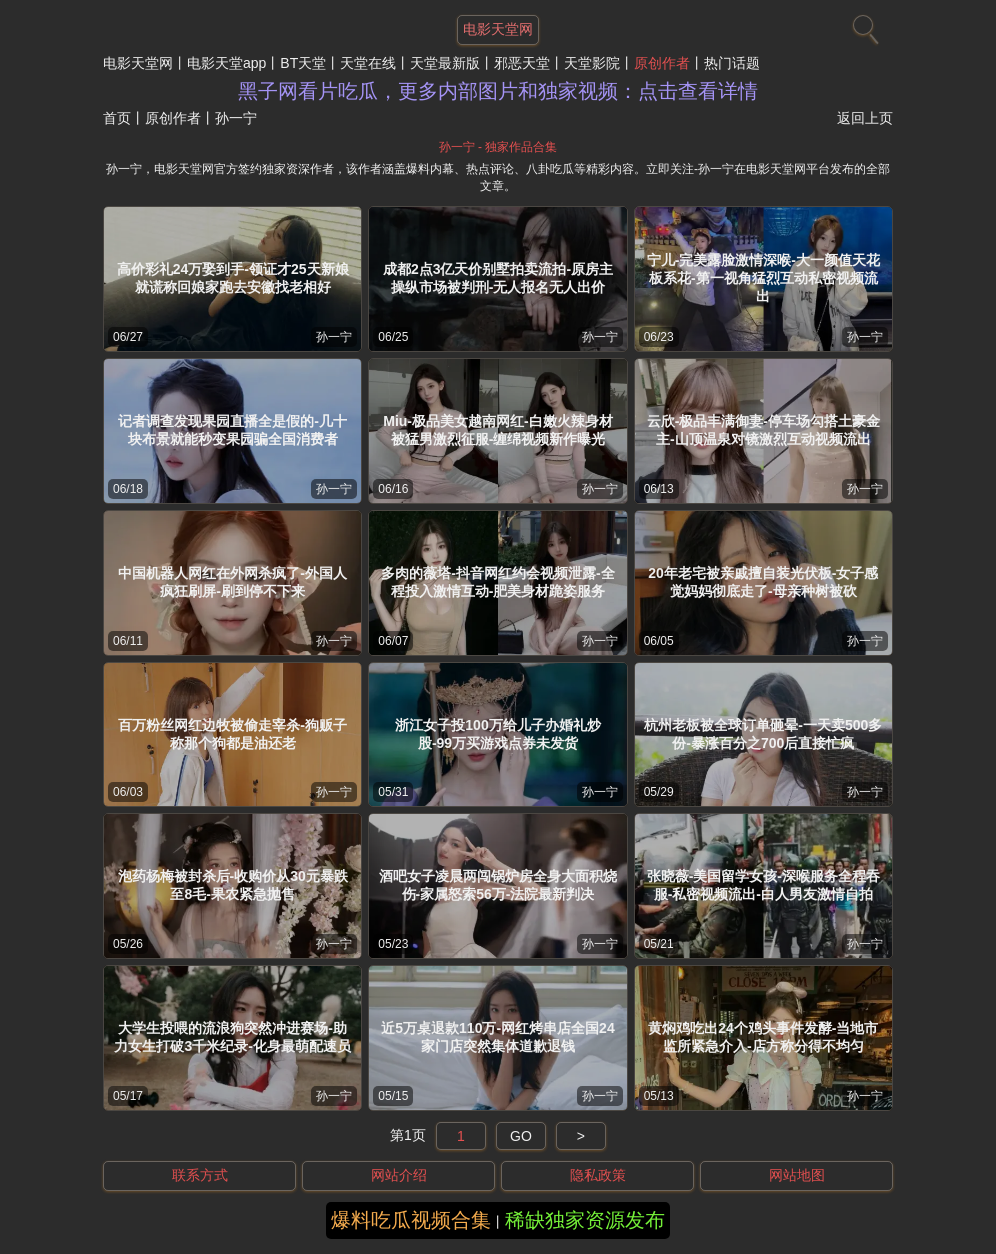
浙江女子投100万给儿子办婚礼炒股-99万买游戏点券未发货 (497, 734)
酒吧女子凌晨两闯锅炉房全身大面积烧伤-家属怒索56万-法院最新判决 (498, 885)
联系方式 (200, 1175)
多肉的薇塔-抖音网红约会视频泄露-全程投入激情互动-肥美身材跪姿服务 (497, 582)
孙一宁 (334, 337)
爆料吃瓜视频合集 (411, 1220)
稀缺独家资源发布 (585, 1220)
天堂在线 (368, 63)
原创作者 (662, 63)
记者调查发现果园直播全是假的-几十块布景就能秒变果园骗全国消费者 (232, 430)
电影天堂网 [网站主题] (498, 29)
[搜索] (863, 25)
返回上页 (865, 118)
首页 (117, 118)
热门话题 (732, 63)
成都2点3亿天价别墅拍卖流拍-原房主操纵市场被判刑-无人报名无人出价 (498, 278)
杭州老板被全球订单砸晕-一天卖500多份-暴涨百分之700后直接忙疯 (763, 734)
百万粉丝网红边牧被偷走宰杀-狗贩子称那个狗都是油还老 (232, 734)
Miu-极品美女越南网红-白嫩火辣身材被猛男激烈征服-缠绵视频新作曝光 (497, 430)
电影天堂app (226, 63)
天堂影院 (592, 63)
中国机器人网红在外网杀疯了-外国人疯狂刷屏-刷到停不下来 (232, 582)
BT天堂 (303, 63)
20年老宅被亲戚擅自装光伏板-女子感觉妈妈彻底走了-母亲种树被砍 (763, 582)
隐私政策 (598, 1175)
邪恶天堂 (522, 63)
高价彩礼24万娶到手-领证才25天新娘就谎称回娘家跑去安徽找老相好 (233, 278)
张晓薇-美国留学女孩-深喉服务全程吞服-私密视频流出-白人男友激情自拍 (763, 885)
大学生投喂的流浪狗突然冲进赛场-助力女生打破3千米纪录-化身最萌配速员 (232, 1037)
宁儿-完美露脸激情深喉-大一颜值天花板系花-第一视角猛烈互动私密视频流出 (763, 278)
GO (521, 1136)
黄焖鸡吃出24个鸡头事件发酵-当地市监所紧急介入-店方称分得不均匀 (763, 1037)
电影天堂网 (138, 63)
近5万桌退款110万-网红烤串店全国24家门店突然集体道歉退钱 (497, 1037)
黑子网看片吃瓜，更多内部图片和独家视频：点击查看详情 (498, 91)
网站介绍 (399, 1175)
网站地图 (797, 1175)
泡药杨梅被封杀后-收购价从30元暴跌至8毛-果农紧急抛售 (233, 885)
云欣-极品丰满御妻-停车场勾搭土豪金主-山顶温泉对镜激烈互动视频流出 (763, 430)
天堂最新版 (445, 63)
